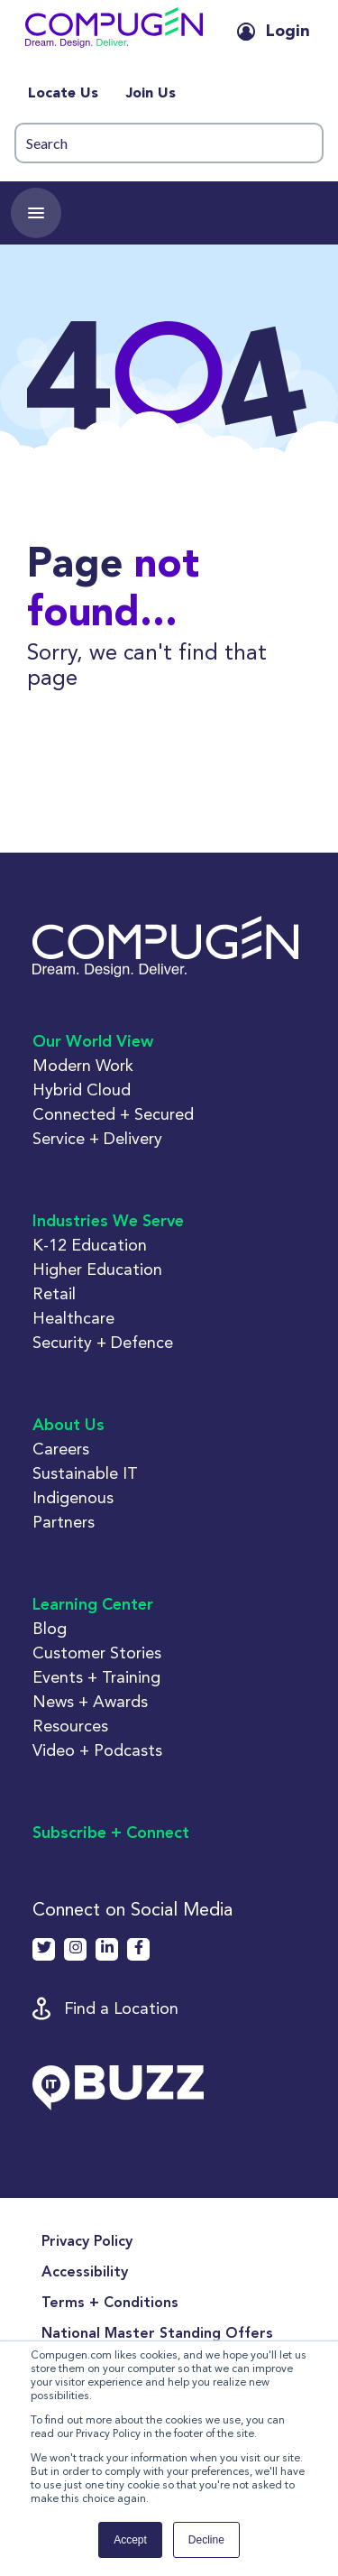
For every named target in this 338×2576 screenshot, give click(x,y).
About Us (68, 1425)
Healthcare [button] (73, 1317)
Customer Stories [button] (96, 1652)
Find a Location (121, 2008)
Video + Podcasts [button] (97, 1749)
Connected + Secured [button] (113, 1113)
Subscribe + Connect (110, 1833)
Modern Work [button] (82, 1065)
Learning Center (92, 1605)
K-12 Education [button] (89, 1244)
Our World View (92, 1042)
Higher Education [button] (97, 1269)
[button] (114, 31)
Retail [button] (54, 1293)
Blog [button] (49, 1628)
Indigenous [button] (73, 1497)
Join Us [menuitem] (150, 94)
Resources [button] (70, 1725)
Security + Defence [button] (102, 1342)
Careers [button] (60, 1448)
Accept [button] (130, 2540)
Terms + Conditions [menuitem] (109, 2303)
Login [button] (288, 31)
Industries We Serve (108, 1222)
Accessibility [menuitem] (84, 2273)
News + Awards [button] (90, 1701)
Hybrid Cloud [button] (81, 1089)
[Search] (169, 143)
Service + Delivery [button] (97, 1138)
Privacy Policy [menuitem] (86, 2242)
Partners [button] (63, 1521)
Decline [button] (206, 2540)
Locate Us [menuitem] (63, 94)
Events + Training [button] (96, 1676)
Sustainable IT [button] (85, 1472)
